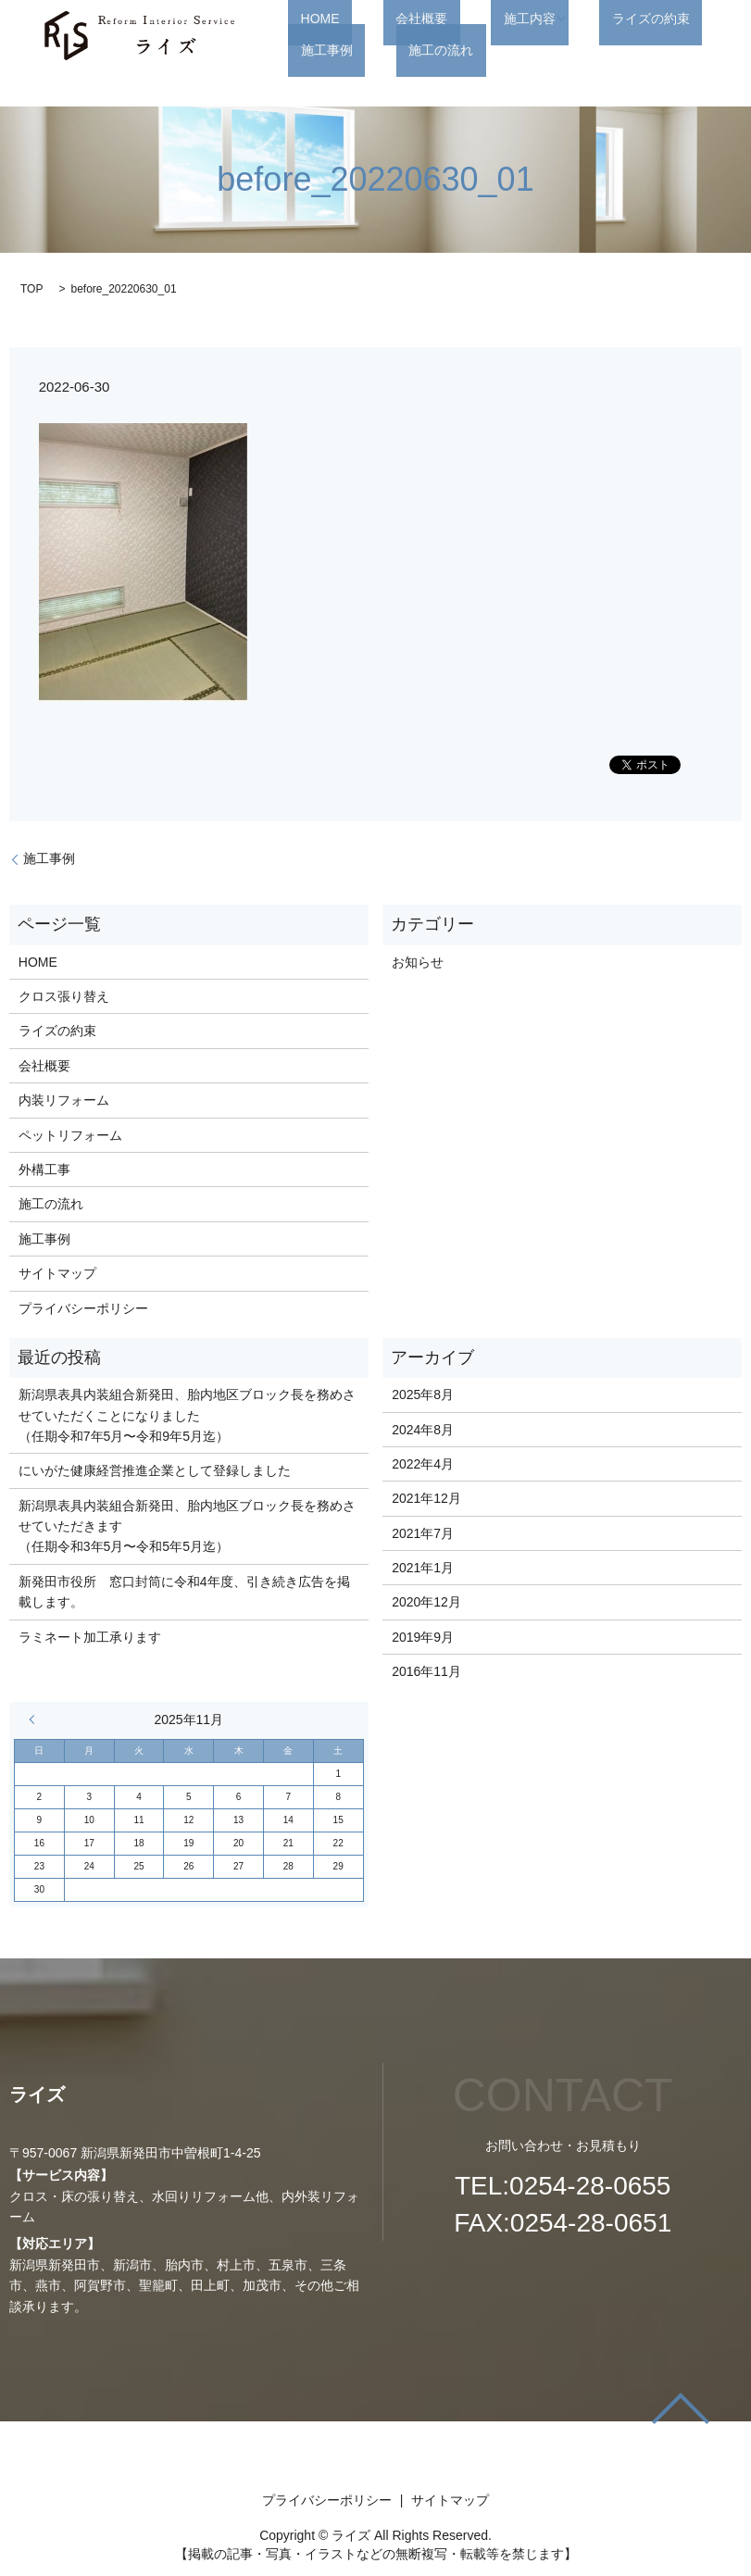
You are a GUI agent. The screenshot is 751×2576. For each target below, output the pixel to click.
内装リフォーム (64, 1100)
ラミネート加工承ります (90, 1637)
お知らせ (418, 962)
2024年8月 (423, 1429)
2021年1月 (423, 1567)
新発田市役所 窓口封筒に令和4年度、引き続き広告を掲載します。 (184, 1591)
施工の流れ (320, 50)
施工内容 (467, 18)
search (398, 50)
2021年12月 (426, 1498)
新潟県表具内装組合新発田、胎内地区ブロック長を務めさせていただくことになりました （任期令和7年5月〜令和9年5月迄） (187, 1415)
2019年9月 (423, 1637)
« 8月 (36, 1719)
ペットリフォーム (70, 1135)
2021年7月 (423, 1533)
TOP (31, 288)
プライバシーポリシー (83, 1308)
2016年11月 (426, 1671)
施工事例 (672, 18)
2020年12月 (426, 1601)
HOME (307, 18)
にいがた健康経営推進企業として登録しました (155, 1470)
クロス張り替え (64, 996)
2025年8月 (423, 1394)
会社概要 (384, 18)
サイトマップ (57, 1273)
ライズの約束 (576, 18)
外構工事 (44, 1169)
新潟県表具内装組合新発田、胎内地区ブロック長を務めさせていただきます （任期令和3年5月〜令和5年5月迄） (187, 1526)
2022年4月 (423, 1464)
